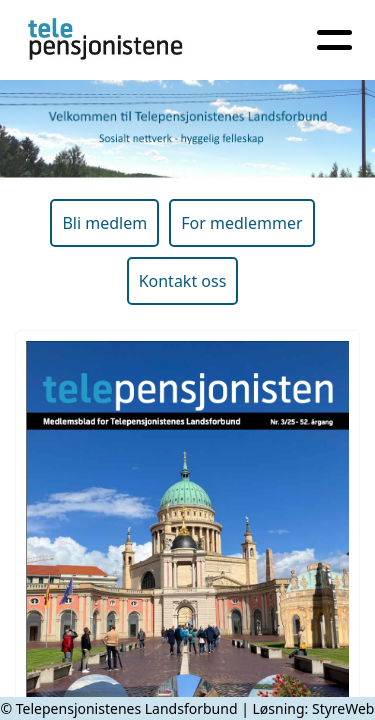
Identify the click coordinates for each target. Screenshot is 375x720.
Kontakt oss (183, 281)
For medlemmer (241, 223)
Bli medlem (104, 223)
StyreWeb (343, 708)
